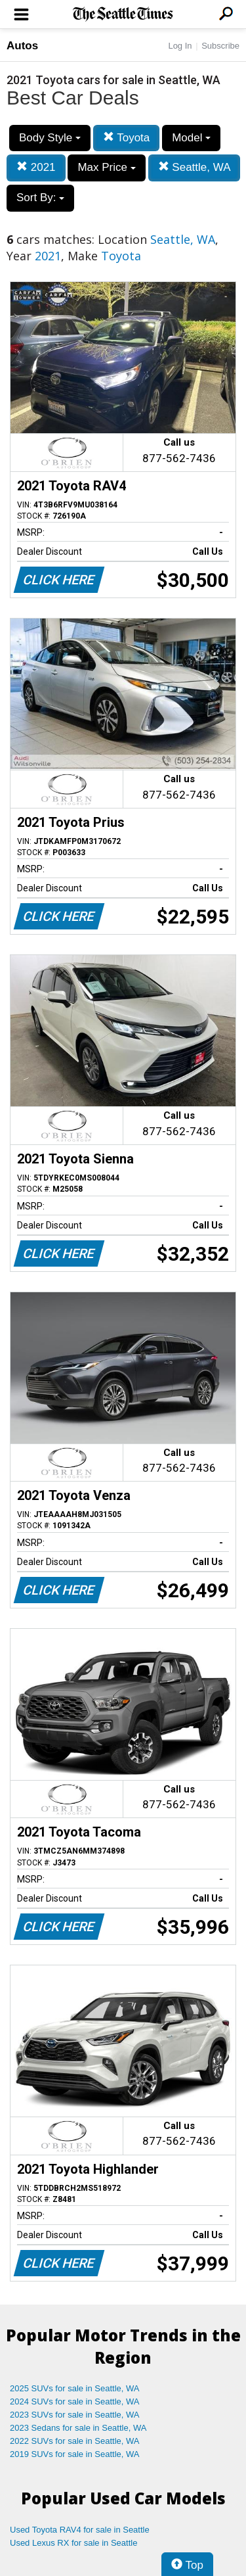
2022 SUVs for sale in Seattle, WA (75, 2441)
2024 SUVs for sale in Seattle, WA (75, 2401)
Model (191, 137)
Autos (22, 45)
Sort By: (40, 197)
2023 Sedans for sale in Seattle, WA (78, 2428)
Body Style (50, 137)
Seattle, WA (194, 167)
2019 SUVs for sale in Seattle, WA (75, 2454)
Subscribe (220, 46)
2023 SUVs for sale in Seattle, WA (75, 2415)
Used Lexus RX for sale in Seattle (73, 2543)
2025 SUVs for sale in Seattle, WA (75, 2388)
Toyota (126, 137)
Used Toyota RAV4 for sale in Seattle (80, 2530)
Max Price (106, 167)
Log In (180, 46)
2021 (36, 167)
